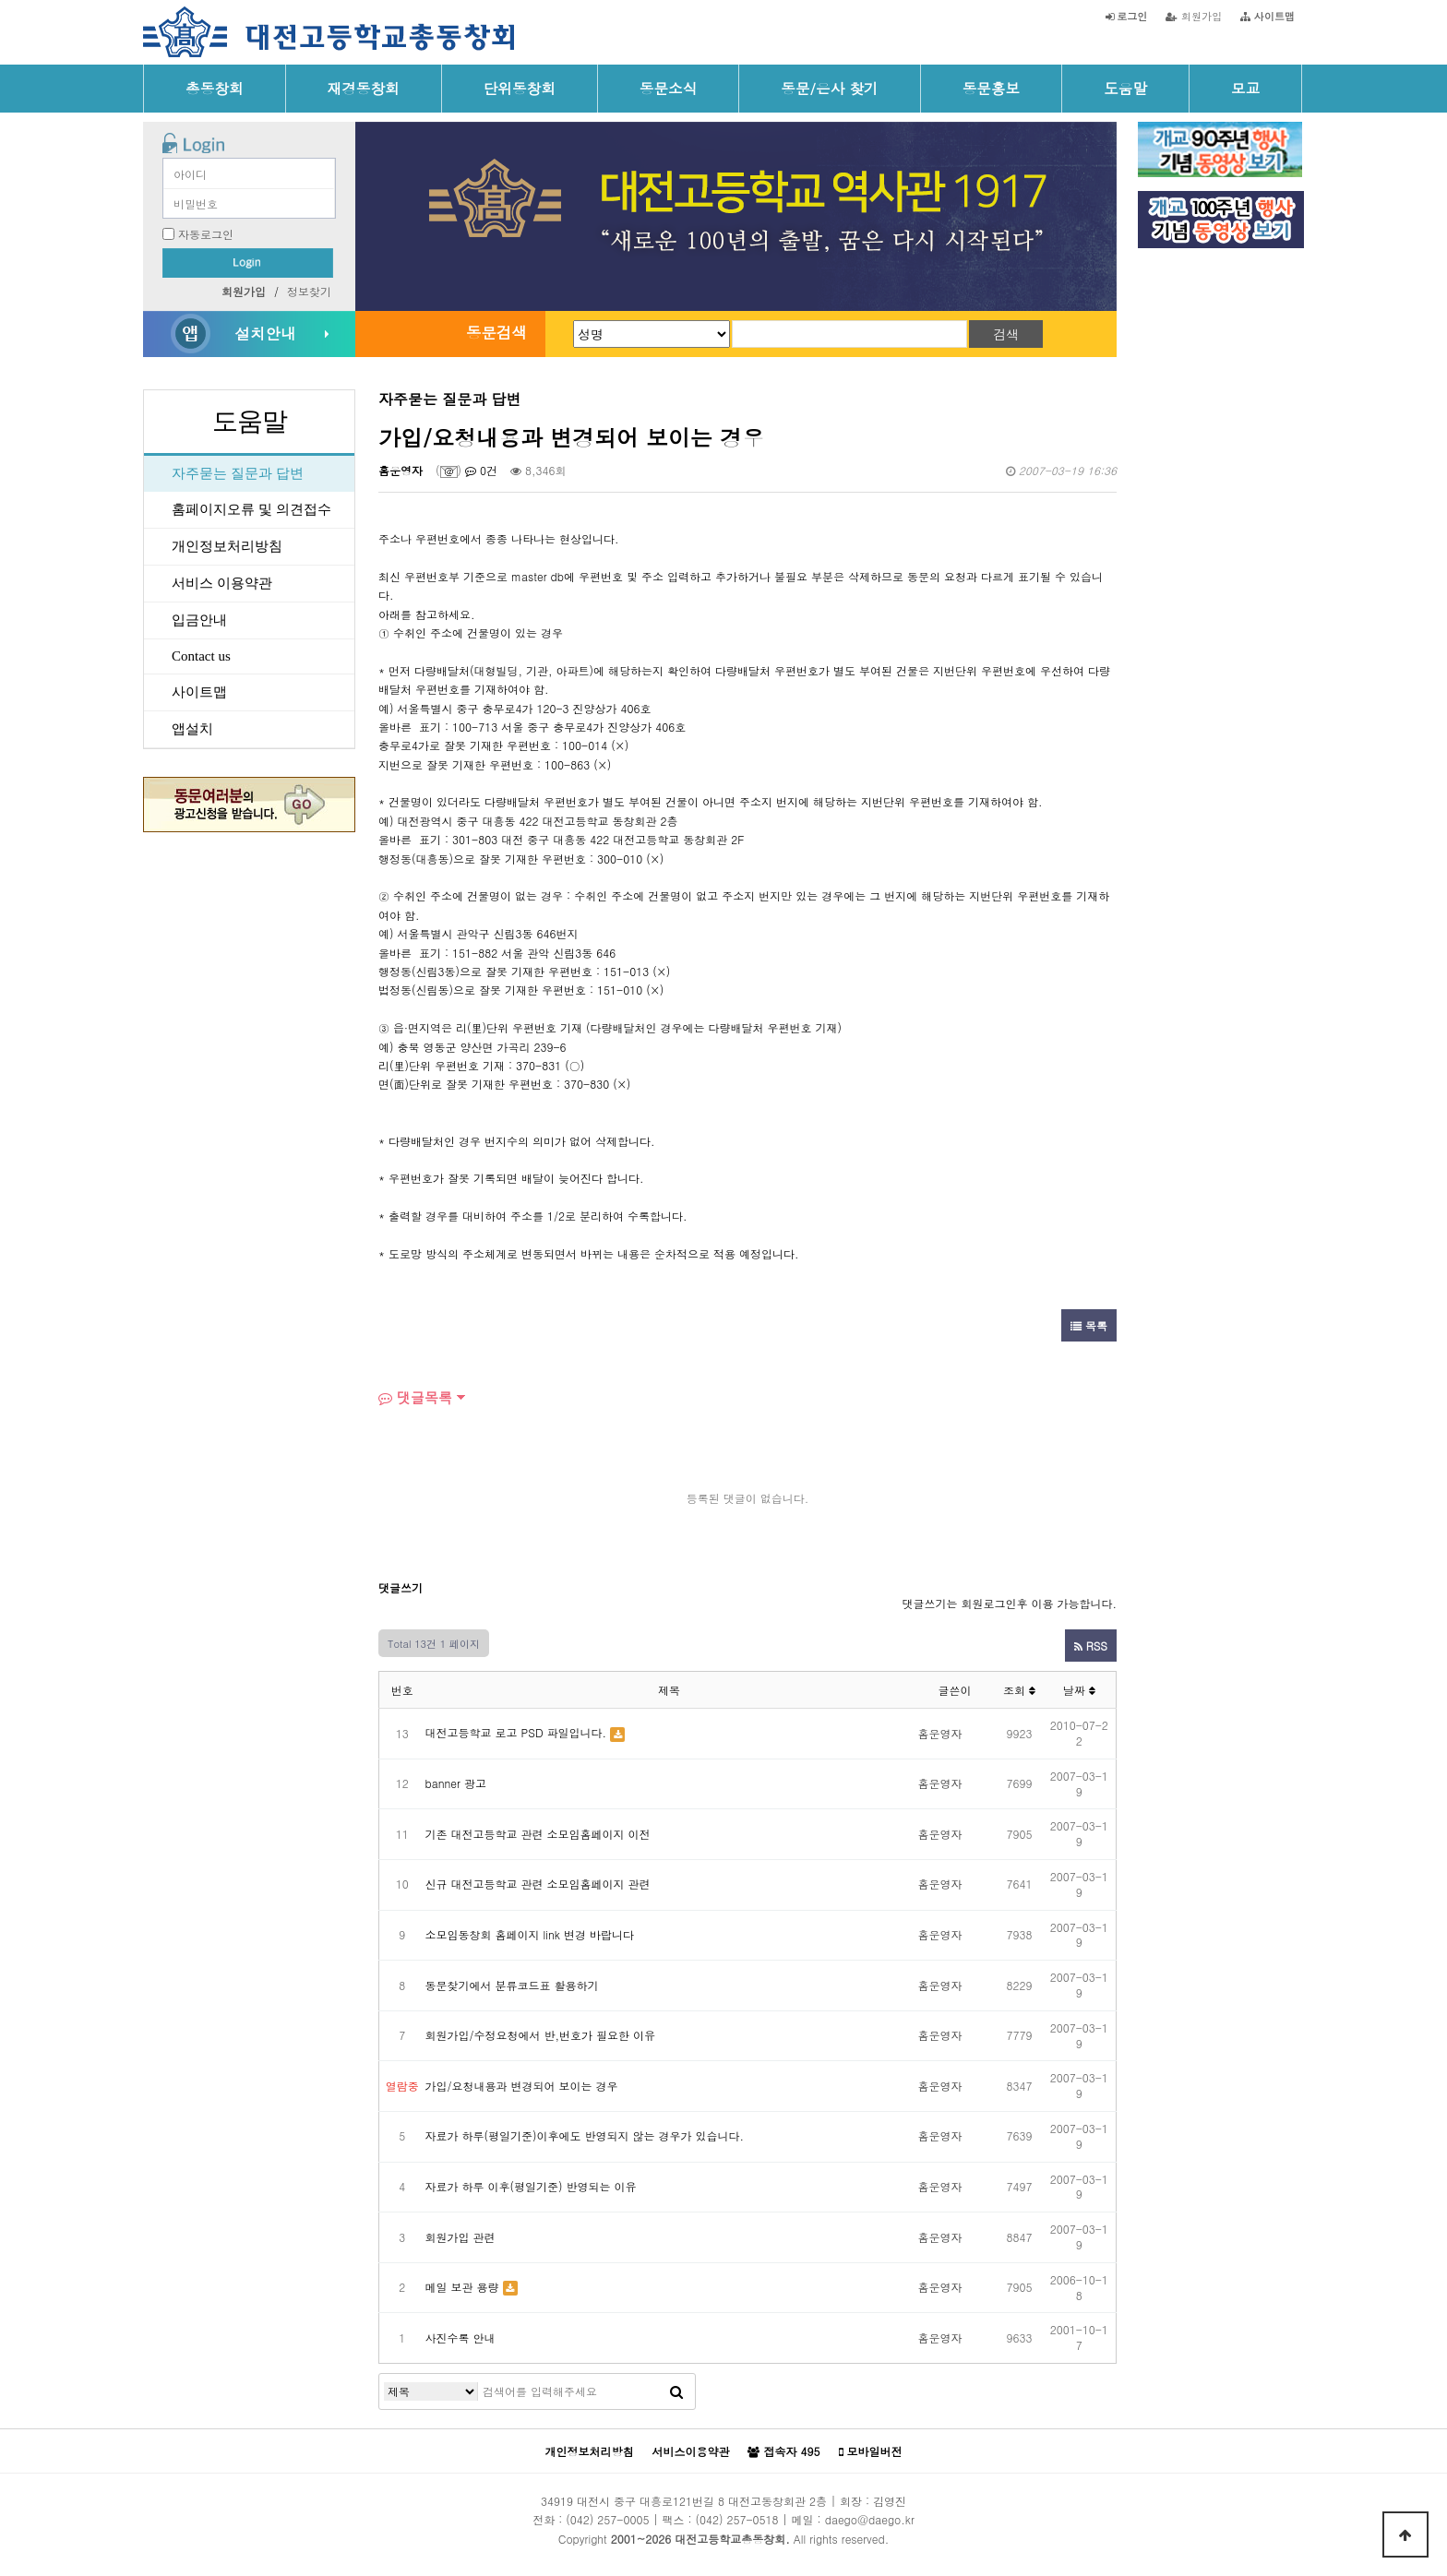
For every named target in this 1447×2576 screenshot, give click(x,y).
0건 (481, 470)
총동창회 (214, 88)
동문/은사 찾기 (829, 88)
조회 (1019, 1690)
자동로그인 (205, 234)
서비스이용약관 (690, 2451)
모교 (1245, 88)
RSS (1090, 1645)
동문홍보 (992, 88)
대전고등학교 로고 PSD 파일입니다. (516, 1732)
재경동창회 (364, 88)
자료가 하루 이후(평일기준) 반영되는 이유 (531, 2186)
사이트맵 (199, 692)
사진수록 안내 (460, 2337)
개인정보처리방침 (227, 546)
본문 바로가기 (0, 0)
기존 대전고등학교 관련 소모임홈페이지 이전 (538, 1834)
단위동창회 (520, 88)
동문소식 (669, 88)
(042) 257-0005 (607, 2519)
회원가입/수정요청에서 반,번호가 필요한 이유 (540, 2035)
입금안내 (199, 620)
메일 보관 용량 (462, 2287)
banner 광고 (455, 1783)
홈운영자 (400, 470)
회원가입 (1194, 15)
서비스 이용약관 (222, 583)
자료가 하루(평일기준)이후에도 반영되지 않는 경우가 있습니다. (585, 2135)
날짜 (1079, 1690)
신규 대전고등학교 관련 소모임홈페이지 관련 (538, 1883)
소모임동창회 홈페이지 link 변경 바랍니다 (529, 1934)
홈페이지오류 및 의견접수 (251, 509)
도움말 (1125, 88)
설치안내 (264, 333)
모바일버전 (871, 2451)
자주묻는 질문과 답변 (238, 473)
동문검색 (496, 332)
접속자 (783, 2451)
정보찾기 (309, 291)
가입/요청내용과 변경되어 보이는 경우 (521, 2085)
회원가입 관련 (460, 2237)
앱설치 (192, 729)
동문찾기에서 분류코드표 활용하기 (512, 1985)
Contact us (201, 656)
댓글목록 (415, 1397)
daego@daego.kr (870, 2519)
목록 (1088, 1325)
